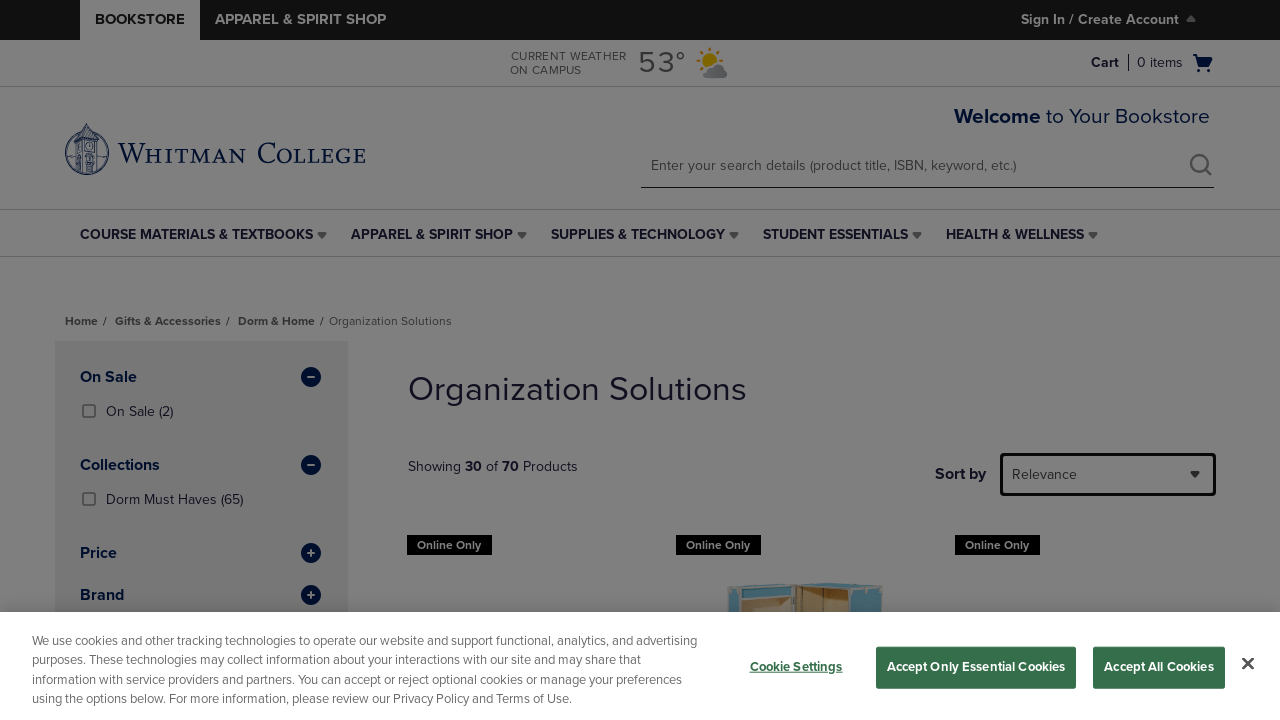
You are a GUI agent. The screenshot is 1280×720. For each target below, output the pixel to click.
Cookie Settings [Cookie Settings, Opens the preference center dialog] (796, 667)
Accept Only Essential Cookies (976, 667)
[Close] (1248, 663)
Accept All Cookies (1158, 667)
